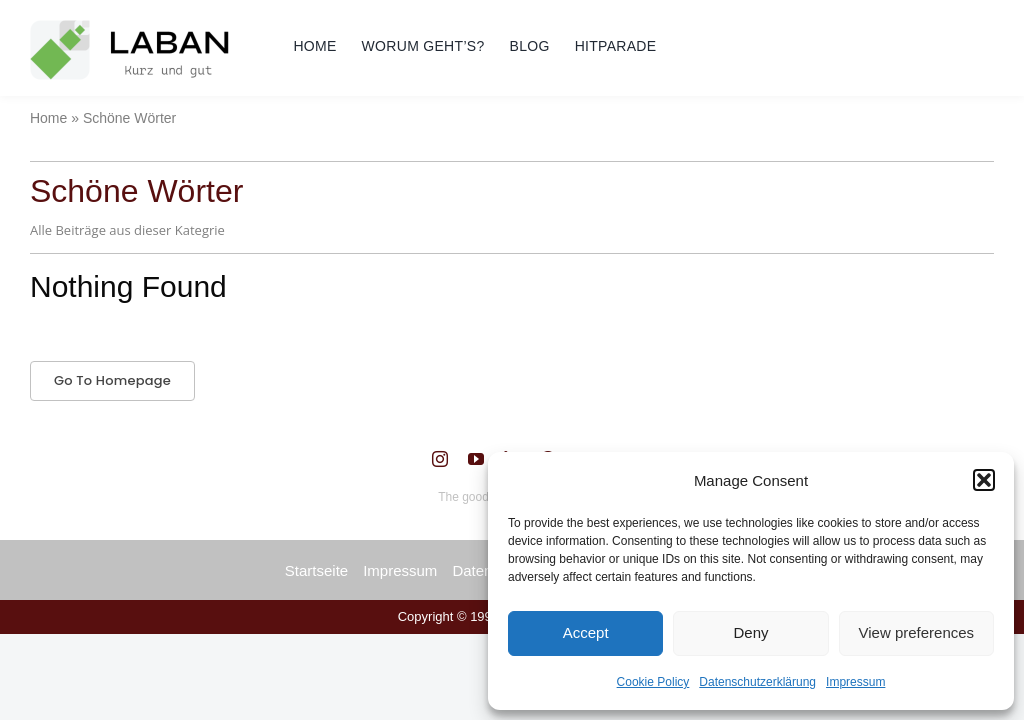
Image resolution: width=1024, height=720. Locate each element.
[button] (984, 480)
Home (48, 118)
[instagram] (440, 459)
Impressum (855, 682)
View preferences (917, 632)
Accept (586, 632)
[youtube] (476, 459)
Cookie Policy (653, 682)
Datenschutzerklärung (757, 682)
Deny (750, 632)
